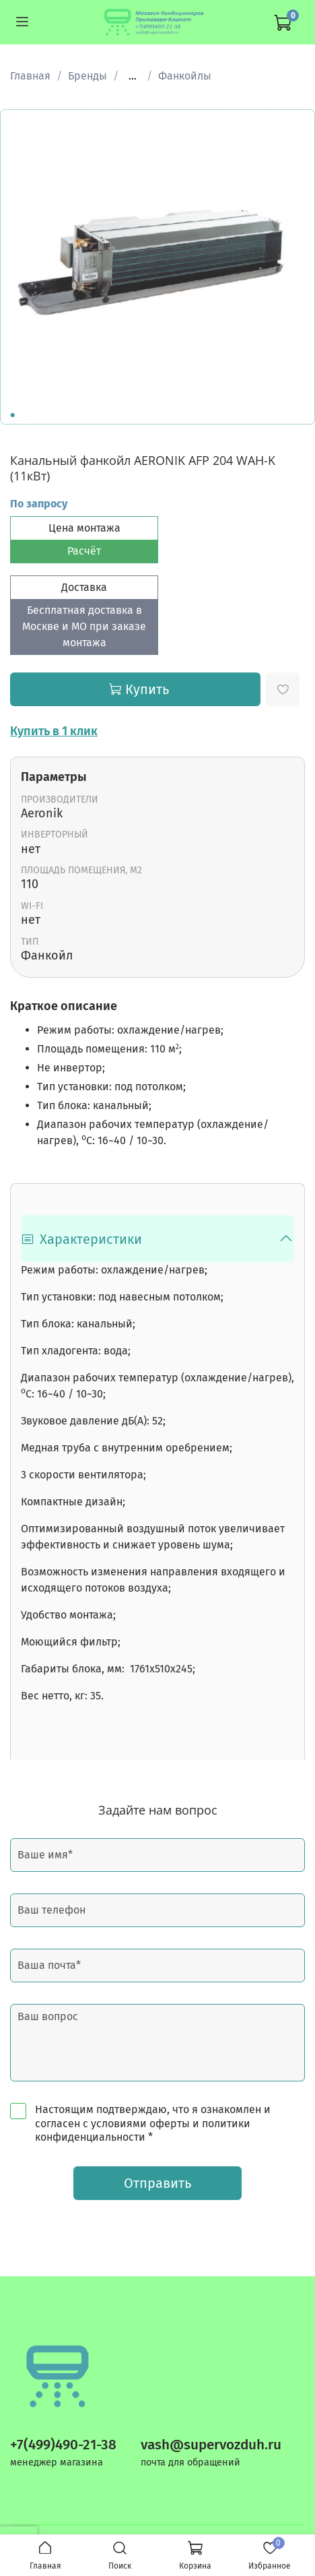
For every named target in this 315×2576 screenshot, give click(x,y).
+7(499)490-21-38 (63, 2445)
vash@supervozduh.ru (211, 2445)
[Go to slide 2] (22, 415)
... (133, 76)
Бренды (87, 75)
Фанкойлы (184, 75)
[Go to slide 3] (32, 415)
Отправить (157, 2183)
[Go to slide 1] (13, 415)
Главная (30, 75)
